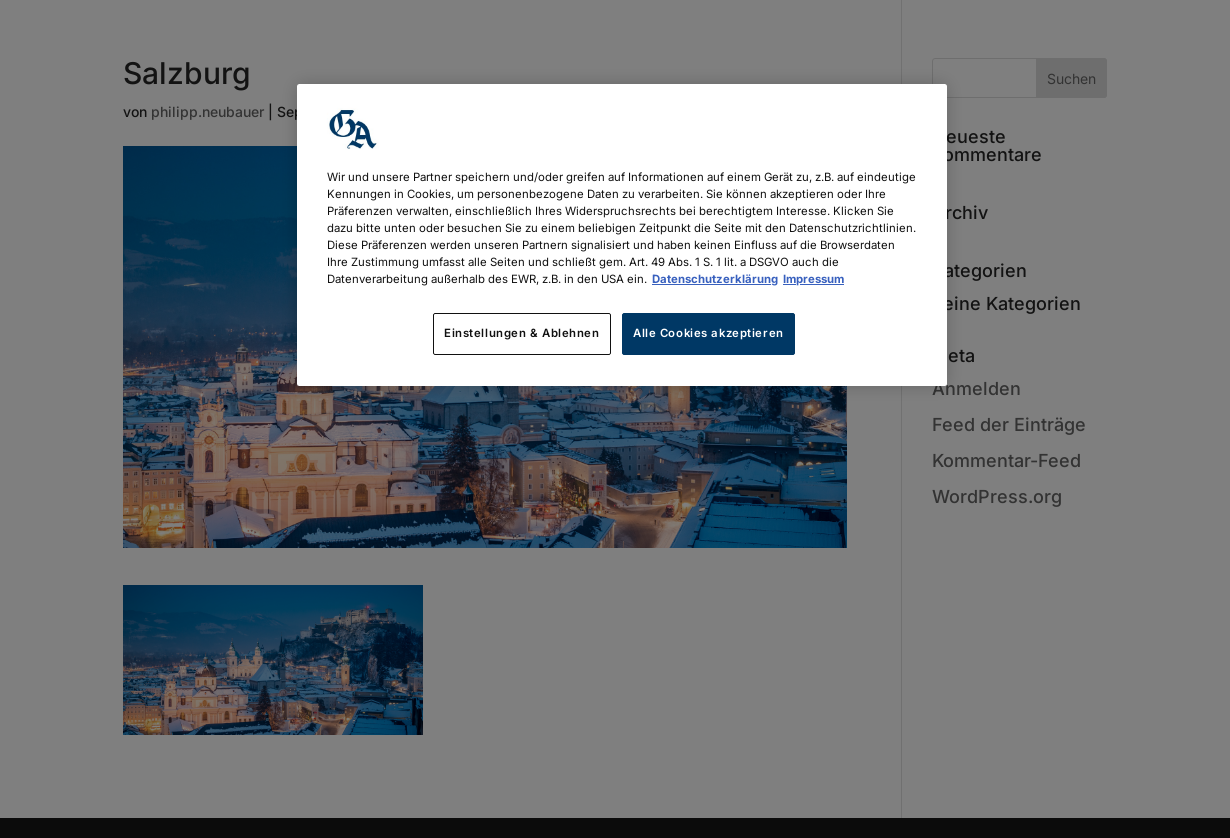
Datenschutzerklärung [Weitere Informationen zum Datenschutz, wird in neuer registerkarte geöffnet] (715, 279)
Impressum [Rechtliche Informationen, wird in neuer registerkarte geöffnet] (813, 279)
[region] (622, 235)
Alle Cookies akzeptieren (708, 333)
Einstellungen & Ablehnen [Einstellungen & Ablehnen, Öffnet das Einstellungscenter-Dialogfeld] (522, 333)
